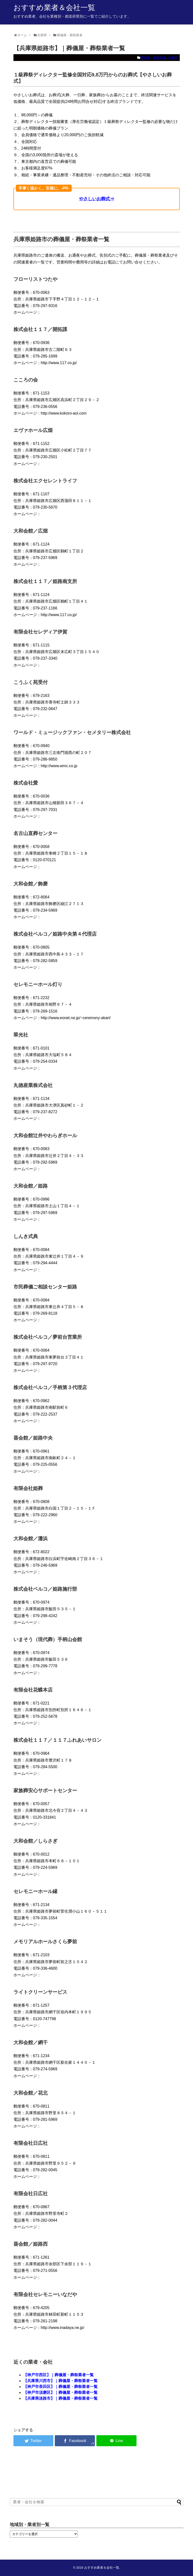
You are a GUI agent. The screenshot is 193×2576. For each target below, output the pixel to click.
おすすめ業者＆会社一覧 (54, 7)
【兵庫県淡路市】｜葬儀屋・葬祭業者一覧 (60, 2398)
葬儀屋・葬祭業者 (153, 58)
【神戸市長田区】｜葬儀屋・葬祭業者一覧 (60, 2387)
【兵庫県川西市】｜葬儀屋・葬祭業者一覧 (60, 2381)
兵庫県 (172, 58)
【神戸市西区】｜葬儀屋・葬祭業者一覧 (58, 2375)
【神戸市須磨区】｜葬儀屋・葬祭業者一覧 (60, 2392)
